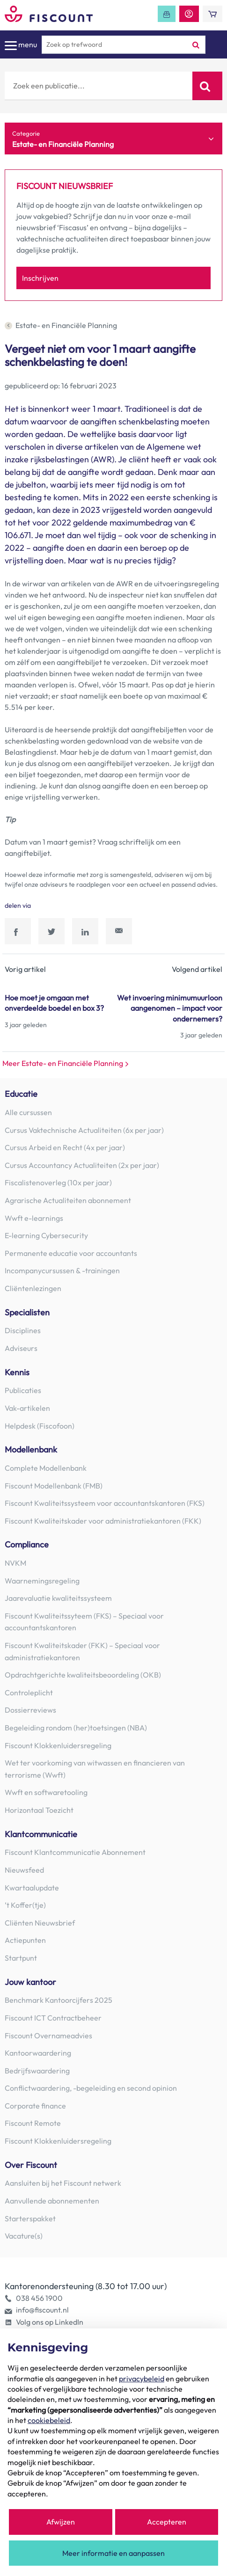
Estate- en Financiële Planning (61, 325)
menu (21, 45)
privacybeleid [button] (141, 2378)
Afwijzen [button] (60, 2521)
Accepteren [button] (166, 2521)
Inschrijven (40, 278)
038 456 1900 (39, 2298)
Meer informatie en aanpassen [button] (113, 2553)
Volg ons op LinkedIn (49, 2322)
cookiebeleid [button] (49, 2420)
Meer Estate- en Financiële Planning (66, 1063)
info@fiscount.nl (42, 2309)
